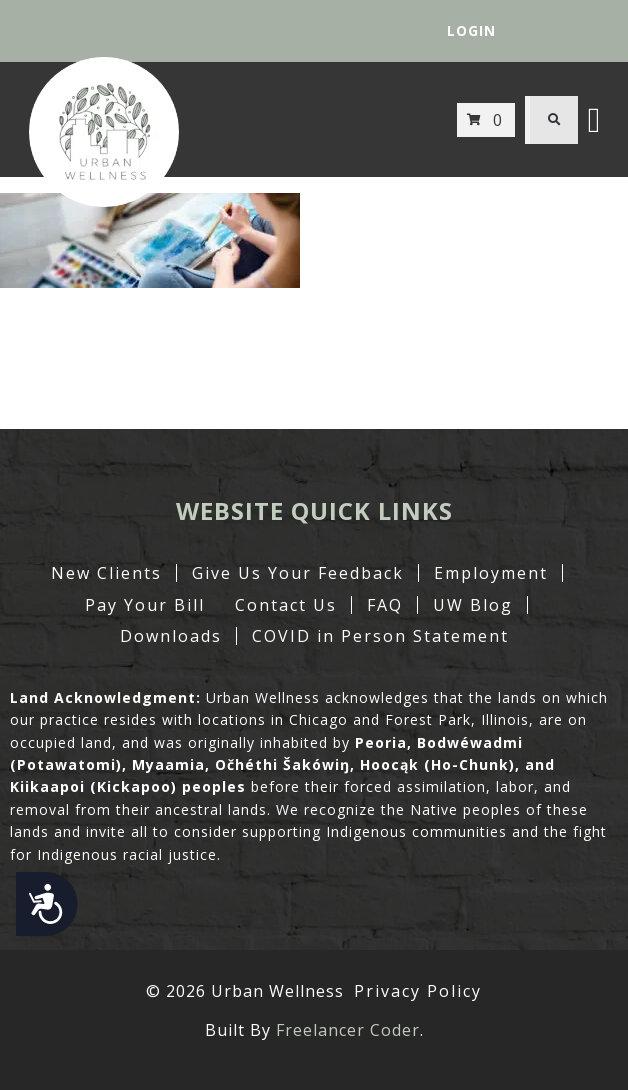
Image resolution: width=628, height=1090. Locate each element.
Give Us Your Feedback (298, 573)
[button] (554, 120)
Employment (491, 573)
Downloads (171, 636)
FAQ (385, 605)
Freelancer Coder (348, 1030)
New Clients (106, 573)
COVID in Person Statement (380, 636)
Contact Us (286, 605)
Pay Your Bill (145, 605)
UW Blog (473, 605)
